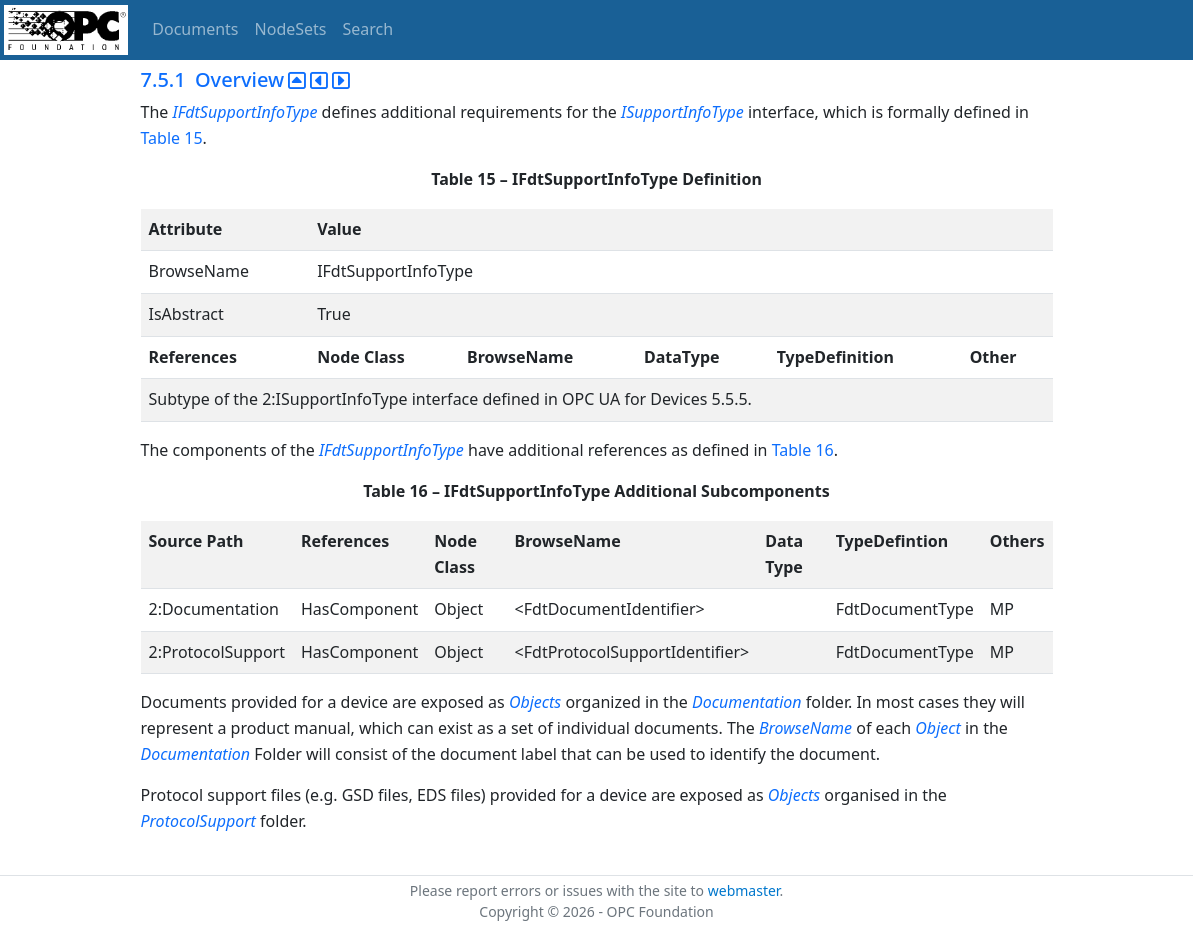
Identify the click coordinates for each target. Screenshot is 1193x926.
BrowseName (805, 728)
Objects (535, 702)
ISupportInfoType (682, 112)
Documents (195, 29)
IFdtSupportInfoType (244, 112)
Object (937, 728)
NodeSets (291, 29)
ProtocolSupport (198, 821)
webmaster (744, 890)
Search (368, 29)
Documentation (747, 702)
